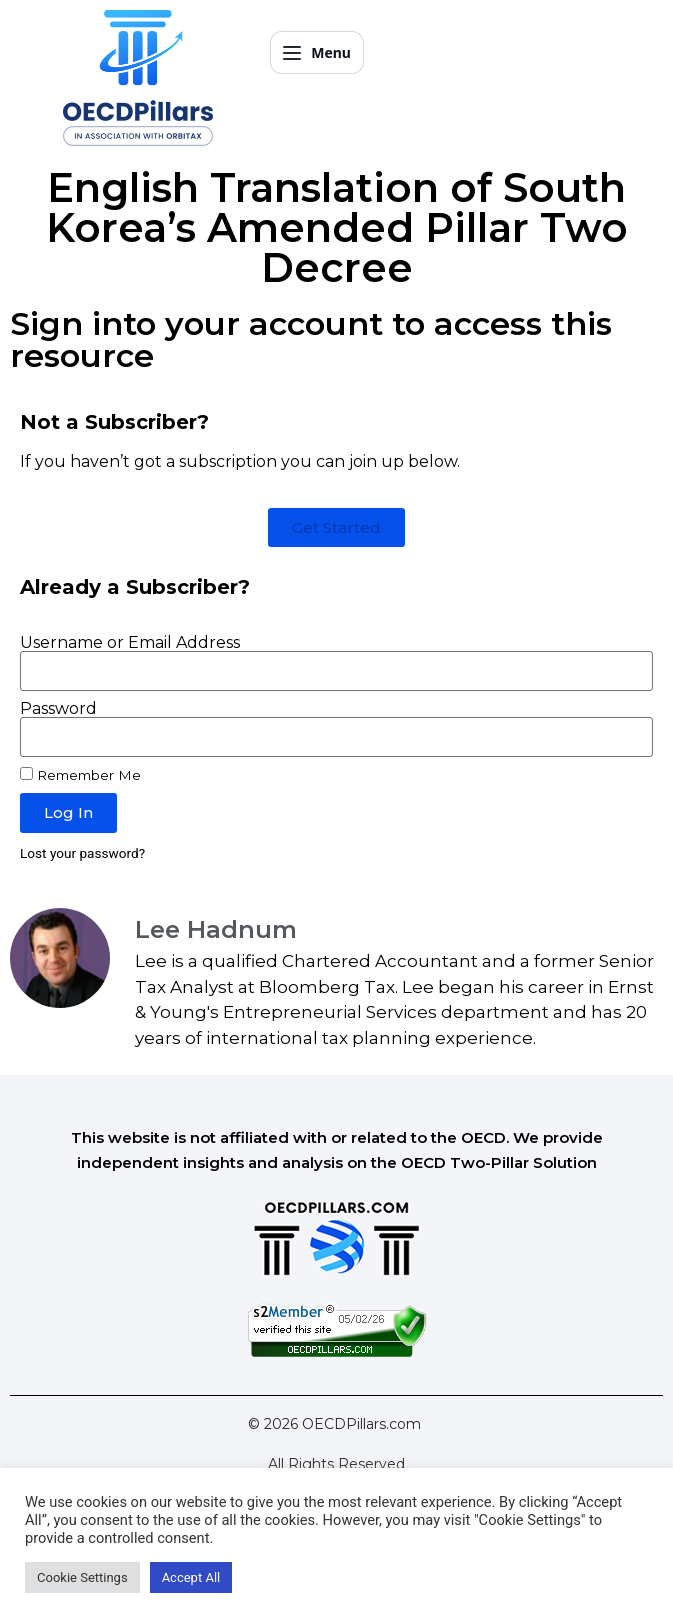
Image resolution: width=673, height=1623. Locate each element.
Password (58, 709)
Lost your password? (82, 853)
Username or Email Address (130, 643)
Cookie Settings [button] (82, 1577)
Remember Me (80, 775)
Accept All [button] (191, 1577)
